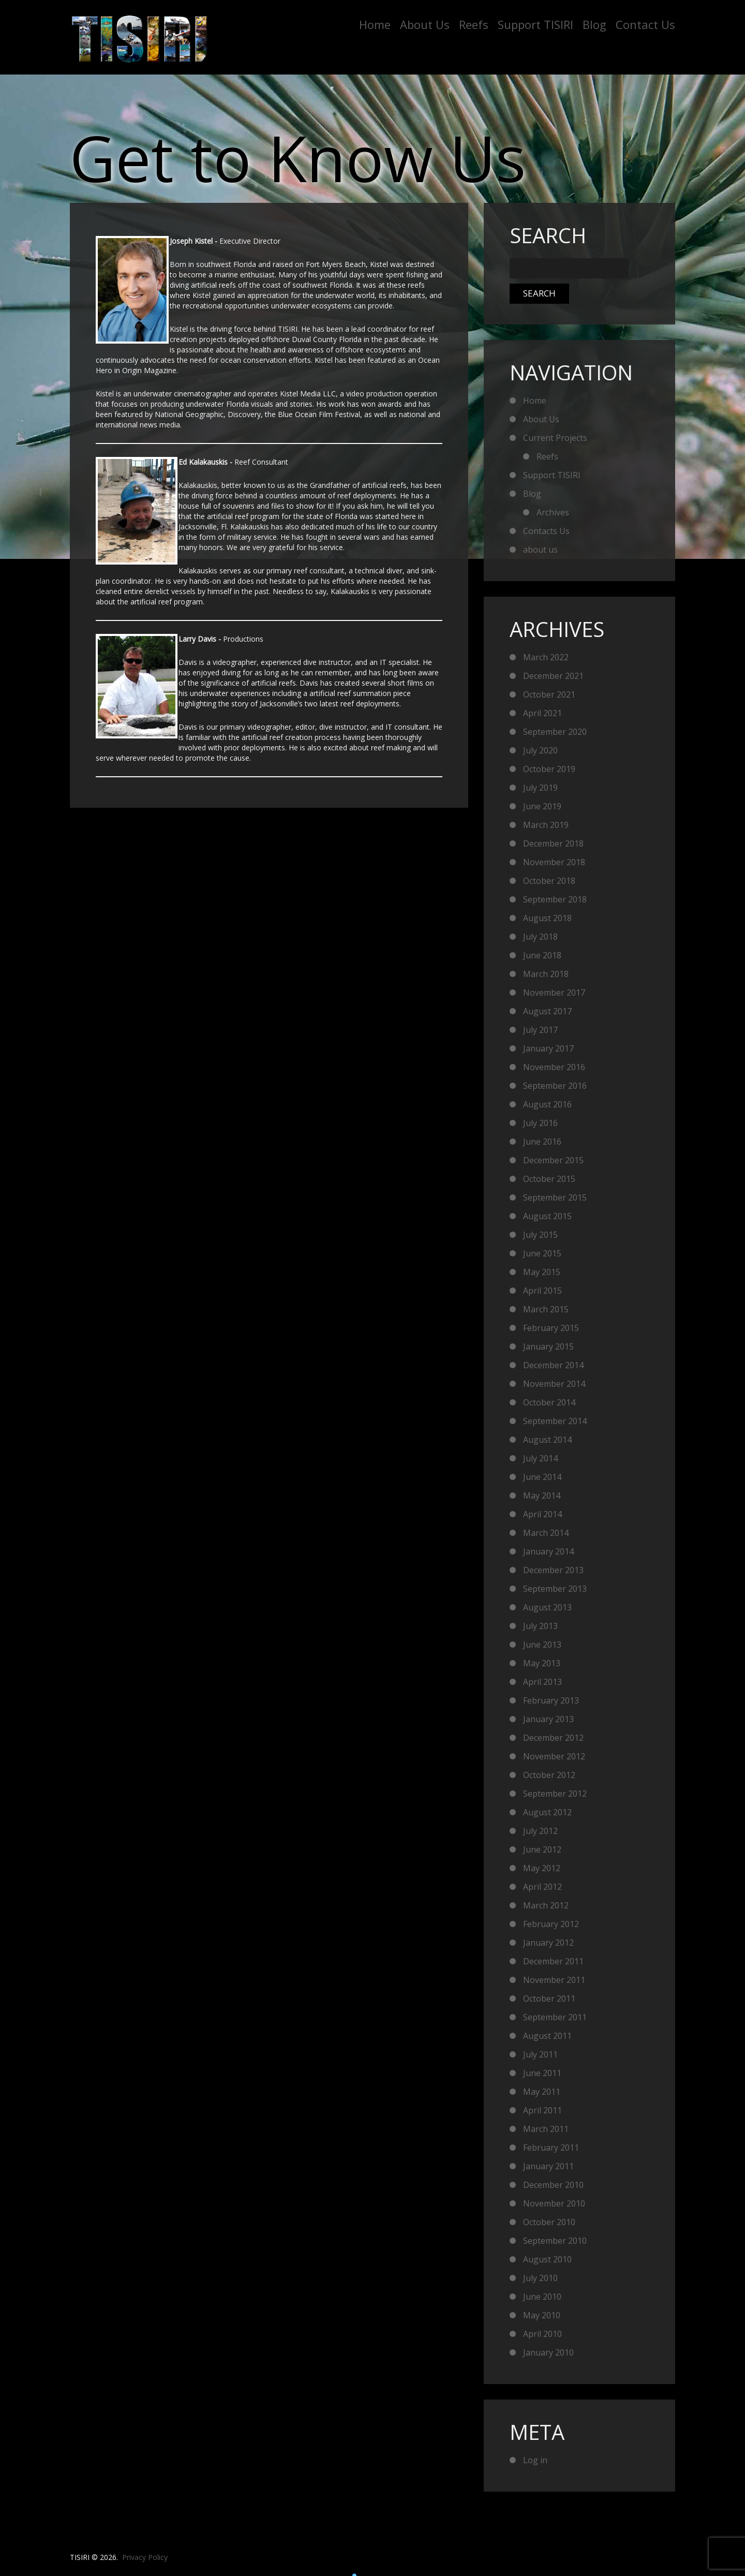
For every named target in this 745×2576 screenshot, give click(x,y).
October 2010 (549, 2222)
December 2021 (553, 676)
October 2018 (549, 880)
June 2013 (542, 1644)
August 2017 (547, 1011)
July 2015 (540, 1234)
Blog (594, 24)
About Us (425, 24)
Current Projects (555, 437)
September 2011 (555, 2017)
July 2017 (540, 1029)
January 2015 (548, 1346)
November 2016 (554, 1067)
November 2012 (554, 1756)
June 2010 (542, 2296)
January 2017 (548, 1048)
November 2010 (554, 2203)
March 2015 (546, 1309)
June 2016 (542, 1141)
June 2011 (542, 2073)
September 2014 (555, 1421)
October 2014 (549, 1402)
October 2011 (549, 1998)
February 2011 (551, 2147)
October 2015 (549, 1179)
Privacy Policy (145, 2557)
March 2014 (546, 1532)
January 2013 (548, 1719)
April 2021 (542, 713)
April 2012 (542, 1886)
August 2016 (547, 1104)
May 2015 (541, 1272)
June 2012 (542, 1849)
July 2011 (540, 2054)
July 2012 (540, 1831)
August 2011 (547, 2035)
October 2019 (549, 769)
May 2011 (541, 2091)
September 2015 (555, 1197)
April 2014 (542, 1514)
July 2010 (540, 2278)
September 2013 (555, 1588)
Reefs (473, 24)
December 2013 (553, 1570)
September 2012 (555, 1793)
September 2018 (555, 899)
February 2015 (551, 1328)
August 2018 (547, 918)
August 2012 (547, 1812)
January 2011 (548, 2166)
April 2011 (542, 2110)
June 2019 (542, 806)
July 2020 (540, 750)
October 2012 (549, 1775)
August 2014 (547, 1439)
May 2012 (541, 1868)
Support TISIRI (535, 24)
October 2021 (549, 694)
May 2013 (541, 1663)
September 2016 (555, 1085)
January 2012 (548, 1942)
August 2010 (547, 2259)
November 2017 (554, 992)
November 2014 (554, 1383)
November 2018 (554, 862)
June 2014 (542, 1477)
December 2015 (553, 1160)
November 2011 (554, 1980)
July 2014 (540, 1458)
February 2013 (551, 1700)
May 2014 (541, 1495)
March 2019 (546, 825)
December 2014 (553, 1365)
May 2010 (541, 2315)
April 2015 (542, 1290)
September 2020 (555, 731)
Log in (535, 2460)
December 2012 (553, 1737)
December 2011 (553, 1961)
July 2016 (540, 1123)
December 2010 (553, 2184)
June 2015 (542, 1253)
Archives (553, 512)
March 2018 (546, 974)
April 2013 (542, 1681)
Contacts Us (546, 531)
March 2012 (546, 1905)
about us (540, 549)
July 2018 (540, 936)
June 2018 (542, 955)
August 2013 (547, 1607)
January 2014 (548, 1551)
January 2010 (548, 2352)
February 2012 (551, 1924)
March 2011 (546, 2129)
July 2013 (540, 1626)
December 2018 (553, 843)
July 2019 (540, 787)
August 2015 (547, 1216)
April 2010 (542, 2334)
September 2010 (555, 2240)
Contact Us (645, 24)
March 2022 (546, 657)
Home (375, 24)
